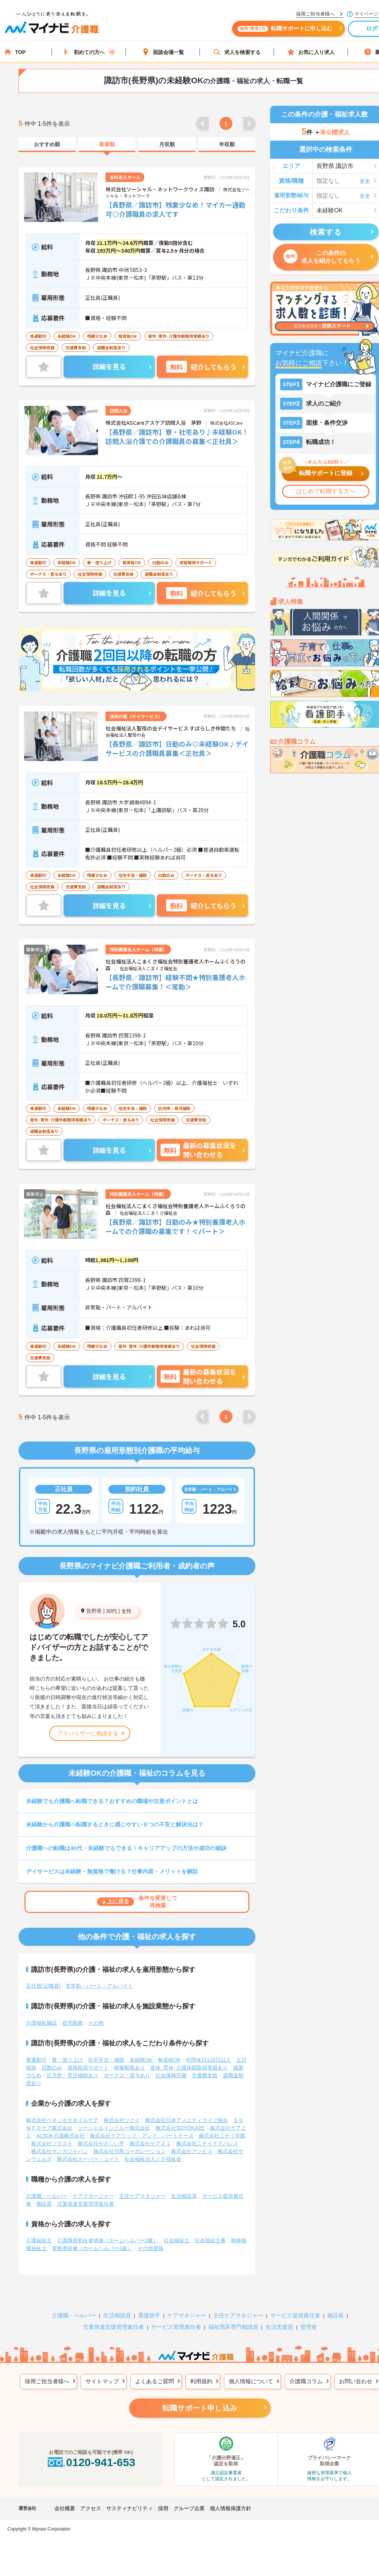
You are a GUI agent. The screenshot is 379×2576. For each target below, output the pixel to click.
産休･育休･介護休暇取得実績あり (189, 2068)
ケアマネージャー (93, 2196)
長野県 (94, 1611)
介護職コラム (306, 2381)
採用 (163, 2508)
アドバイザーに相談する (87, 1733)
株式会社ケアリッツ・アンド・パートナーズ (142, 2136)
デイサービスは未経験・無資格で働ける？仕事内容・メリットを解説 (112, 1871)
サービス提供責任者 (295, 2315)
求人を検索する (237, 52)
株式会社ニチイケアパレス (207, 2143)
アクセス (90, 2508)
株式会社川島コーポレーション (129, 2151)
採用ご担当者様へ (47, 2381)
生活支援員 (279, 2327)
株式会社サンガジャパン (59, 2151)
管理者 (308, 2327)
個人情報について (251, 2381)
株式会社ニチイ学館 (222, 2136)
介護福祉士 (39, 2240)
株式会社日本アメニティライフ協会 (186, 2120)
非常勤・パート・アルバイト (99, 1986)
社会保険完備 (171, 2075)
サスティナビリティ (129, 2508)
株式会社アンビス (191, 2151)
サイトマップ (102, 2381)
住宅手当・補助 (106, 2060)
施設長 (44, 2204)
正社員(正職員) (43, 1986)
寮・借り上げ (67, 2060)
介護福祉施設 (41, 2023)
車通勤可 (36, 2060)
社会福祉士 (177, 2240)
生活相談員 (184, 2196)
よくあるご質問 (154, 2381)
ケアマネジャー (186, 2315)
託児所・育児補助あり (72, 2075)
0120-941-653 (90, 2462)
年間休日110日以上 (208, 2060)
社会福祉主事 (210, 2240)
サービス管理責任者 (176, 2327)
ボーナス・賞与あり (127, 2075)
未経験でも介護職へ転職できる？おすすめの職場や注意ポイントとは (112, 1801)
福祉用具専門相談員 (233, 2327)
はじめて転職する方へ (325, 491)
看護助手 (149, 2315)
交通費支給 (205, 2075)
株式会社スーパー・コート (88, 2159)
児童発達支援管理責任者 (85, 2204)
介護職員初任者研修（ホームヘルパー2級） (107, 2240)
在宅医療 (72, 2023)
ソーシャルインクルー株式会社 (114, 2128)
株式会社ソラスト (52, 2143)
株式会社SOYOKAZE (180, 2128)
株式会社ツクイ (122, 2120)
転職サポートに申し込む (285, 29)
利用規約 (201, 2381)
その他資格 (151, 2248)
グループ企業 (189, 2508)
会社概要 (64, 2508)
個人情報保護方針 (230, 2508)
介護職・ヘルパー (46, 2196)
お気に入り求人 (311, 52)
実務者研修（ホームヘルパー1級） (92, 2248)
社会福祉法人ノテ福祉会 (152, 2159)
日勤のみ (51, 2068)
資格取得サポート (88, 2068)
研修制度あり (129, 2068)
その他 (96, 2023)
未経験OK (141, 2060)
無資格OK (169, 2060)
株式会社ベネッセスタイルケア (62, 2120)
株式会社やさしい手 (101, 2143)
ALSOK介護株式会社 (60, 2136)
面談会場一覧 (163, 52)
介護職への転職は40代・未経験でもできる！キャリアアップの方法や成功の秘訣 (126, 1848)
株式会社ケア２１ (150, 2143)
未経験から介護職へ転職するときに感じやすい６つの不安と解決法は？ (115, 1824)
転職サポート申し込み (199, 2408)
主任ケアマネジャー (142, 2196)
